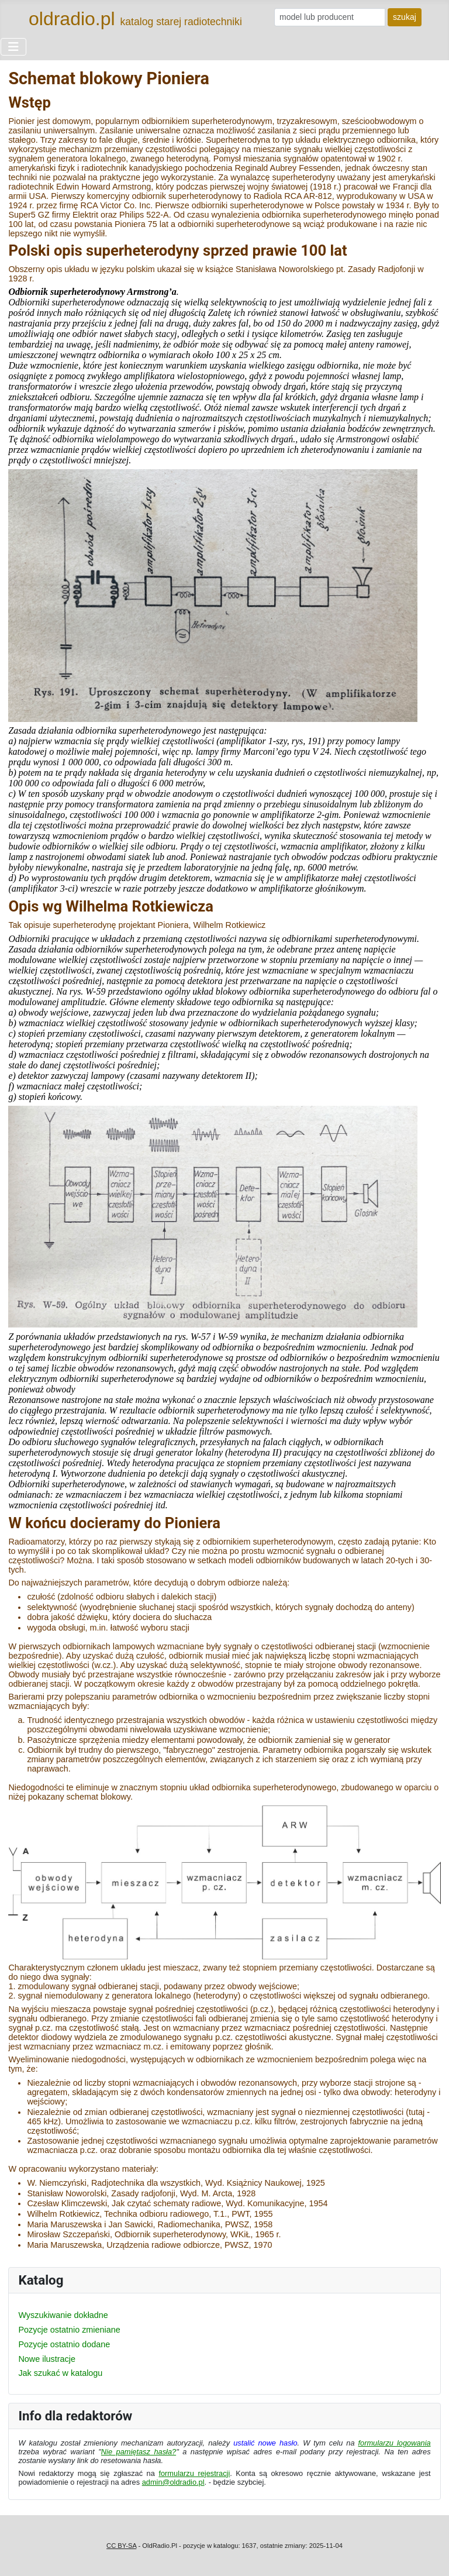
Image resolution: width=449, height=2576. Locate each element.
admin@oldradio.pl (173, 2482)
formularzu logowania (394, 2443)
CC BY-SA (121, 2545)
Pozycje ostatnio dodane (64, 2344)
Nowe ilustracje (46, 2359)
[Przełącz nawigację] (13, 47)
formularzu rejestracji (194, 2473)
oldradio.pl (72, 18)
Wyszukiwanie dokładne (63, 2315)
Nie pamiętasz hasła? (138, 2451)
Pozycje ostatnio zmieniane (69, 2329)
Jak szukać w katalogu (60, 2373)
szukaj (404, 17)
